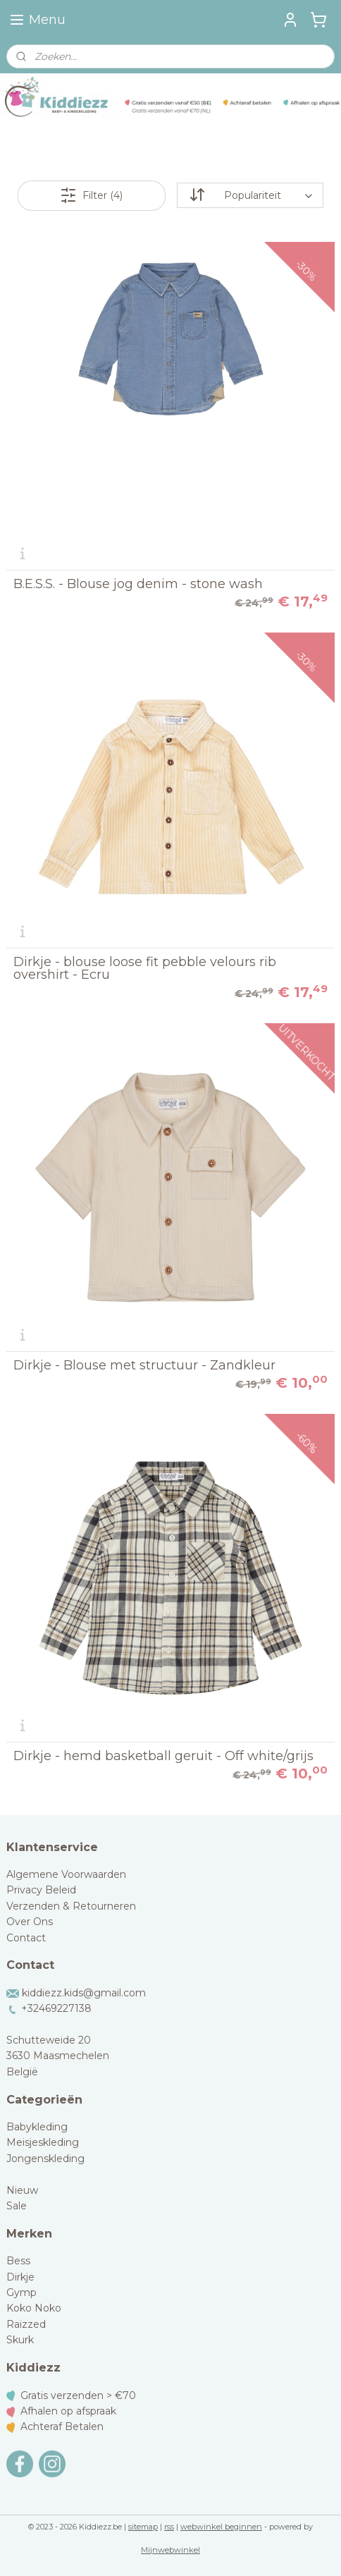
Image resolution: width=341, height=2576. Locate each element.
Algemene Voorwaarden (66, 1874)
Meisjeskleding (42, 2142)
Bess (18, 2260)
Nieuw (22, 2190)
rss (169, 2527)
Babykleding (37, 2126)
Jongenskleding (45, 2158)
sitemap (143, 2527)
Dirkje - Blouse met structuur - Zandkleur (144, 1365)
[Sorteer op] (250, 195)
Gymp (21, 2292)
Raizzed (26, 2324)
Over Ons (29, 1921)
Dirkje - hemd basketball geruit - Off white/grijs (163, 1756)
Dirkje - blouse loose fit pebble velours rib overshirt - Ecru (144, 968)
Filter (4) (91, 195)
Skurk (20, 2339)
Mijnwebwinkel (170, 2550)
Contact (26, 1937)
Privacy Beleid (41, 1890)
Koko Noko (33, 2308)
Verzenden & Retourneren (71, 1906)
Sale (16, 2205)
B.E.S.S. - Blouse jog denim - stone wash (138, 584)
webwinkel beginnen (221, 2527)
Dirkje (20, 2277)
